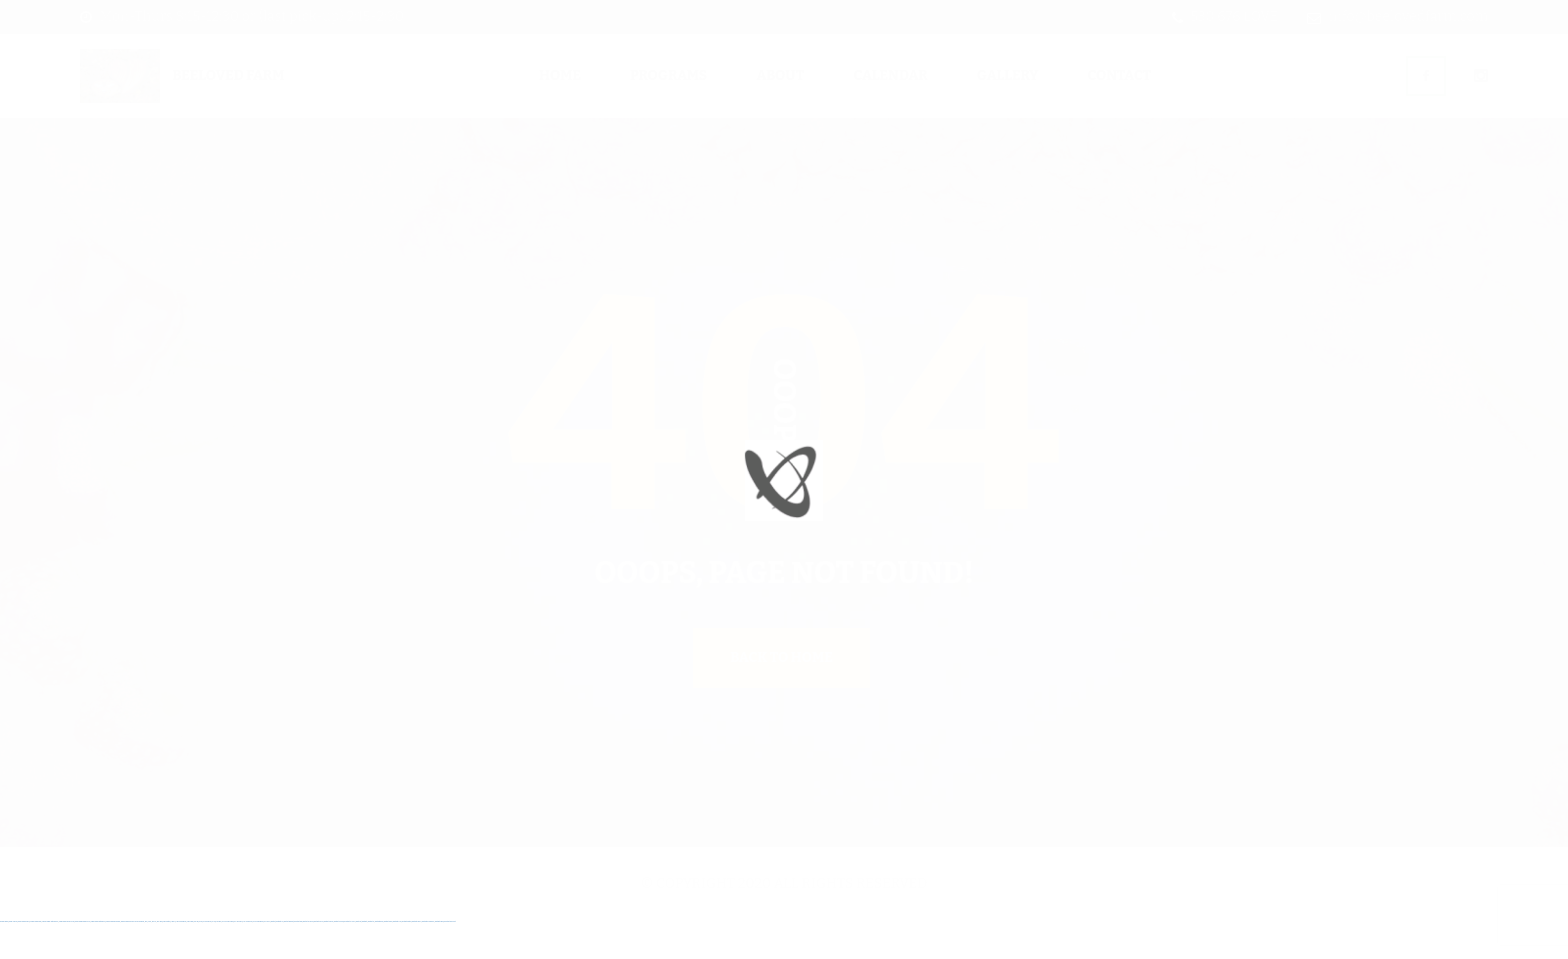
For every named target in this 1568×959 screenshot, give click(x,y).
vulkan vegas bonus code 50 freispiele (132, 957)
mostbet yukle (388, 957)
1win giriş (160, 957)
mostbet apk (298, 957)
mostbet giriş (379, 957)
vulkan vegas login (35, 957)
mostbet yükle (439, 957)
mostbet (272, 957)
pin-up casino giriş (228, 957)
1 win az (173, 957)
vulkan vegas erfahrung (113, 957)
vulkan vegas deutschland (50, 957)
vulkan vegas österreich (98, 957)
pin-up (214, 957)
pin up (196, 957)
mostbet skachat (289, 957)
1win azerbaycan (181, 957)
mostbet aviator (407, 957)
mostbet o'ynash (339, 957)
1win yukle (190, 957)
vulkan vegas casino (24, 957)
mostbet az (371, 957)
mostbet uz (279, 957)
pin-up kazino (247, 957)
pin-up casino (238, 957)
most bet (358, 957)
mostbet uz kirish (308, 957)
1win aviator (166, 957)
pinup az (218, 957)
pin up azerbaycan (258, 957)
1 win (149, 957)
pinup (201, 957)
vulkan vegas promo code (83, 957)
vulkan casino (13, 957)
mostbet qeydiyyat (449, 957)
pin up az (267, 957)
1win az (154, 957)
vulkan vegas (4, 957)
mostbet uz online (349, 957)
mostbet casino (328, 957)
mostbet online (318, 957)
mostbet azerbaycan (428, 957)
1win (146, 957)
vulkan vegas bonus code (66, 957)
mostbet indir (397, 957)
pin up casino (207, 957)
